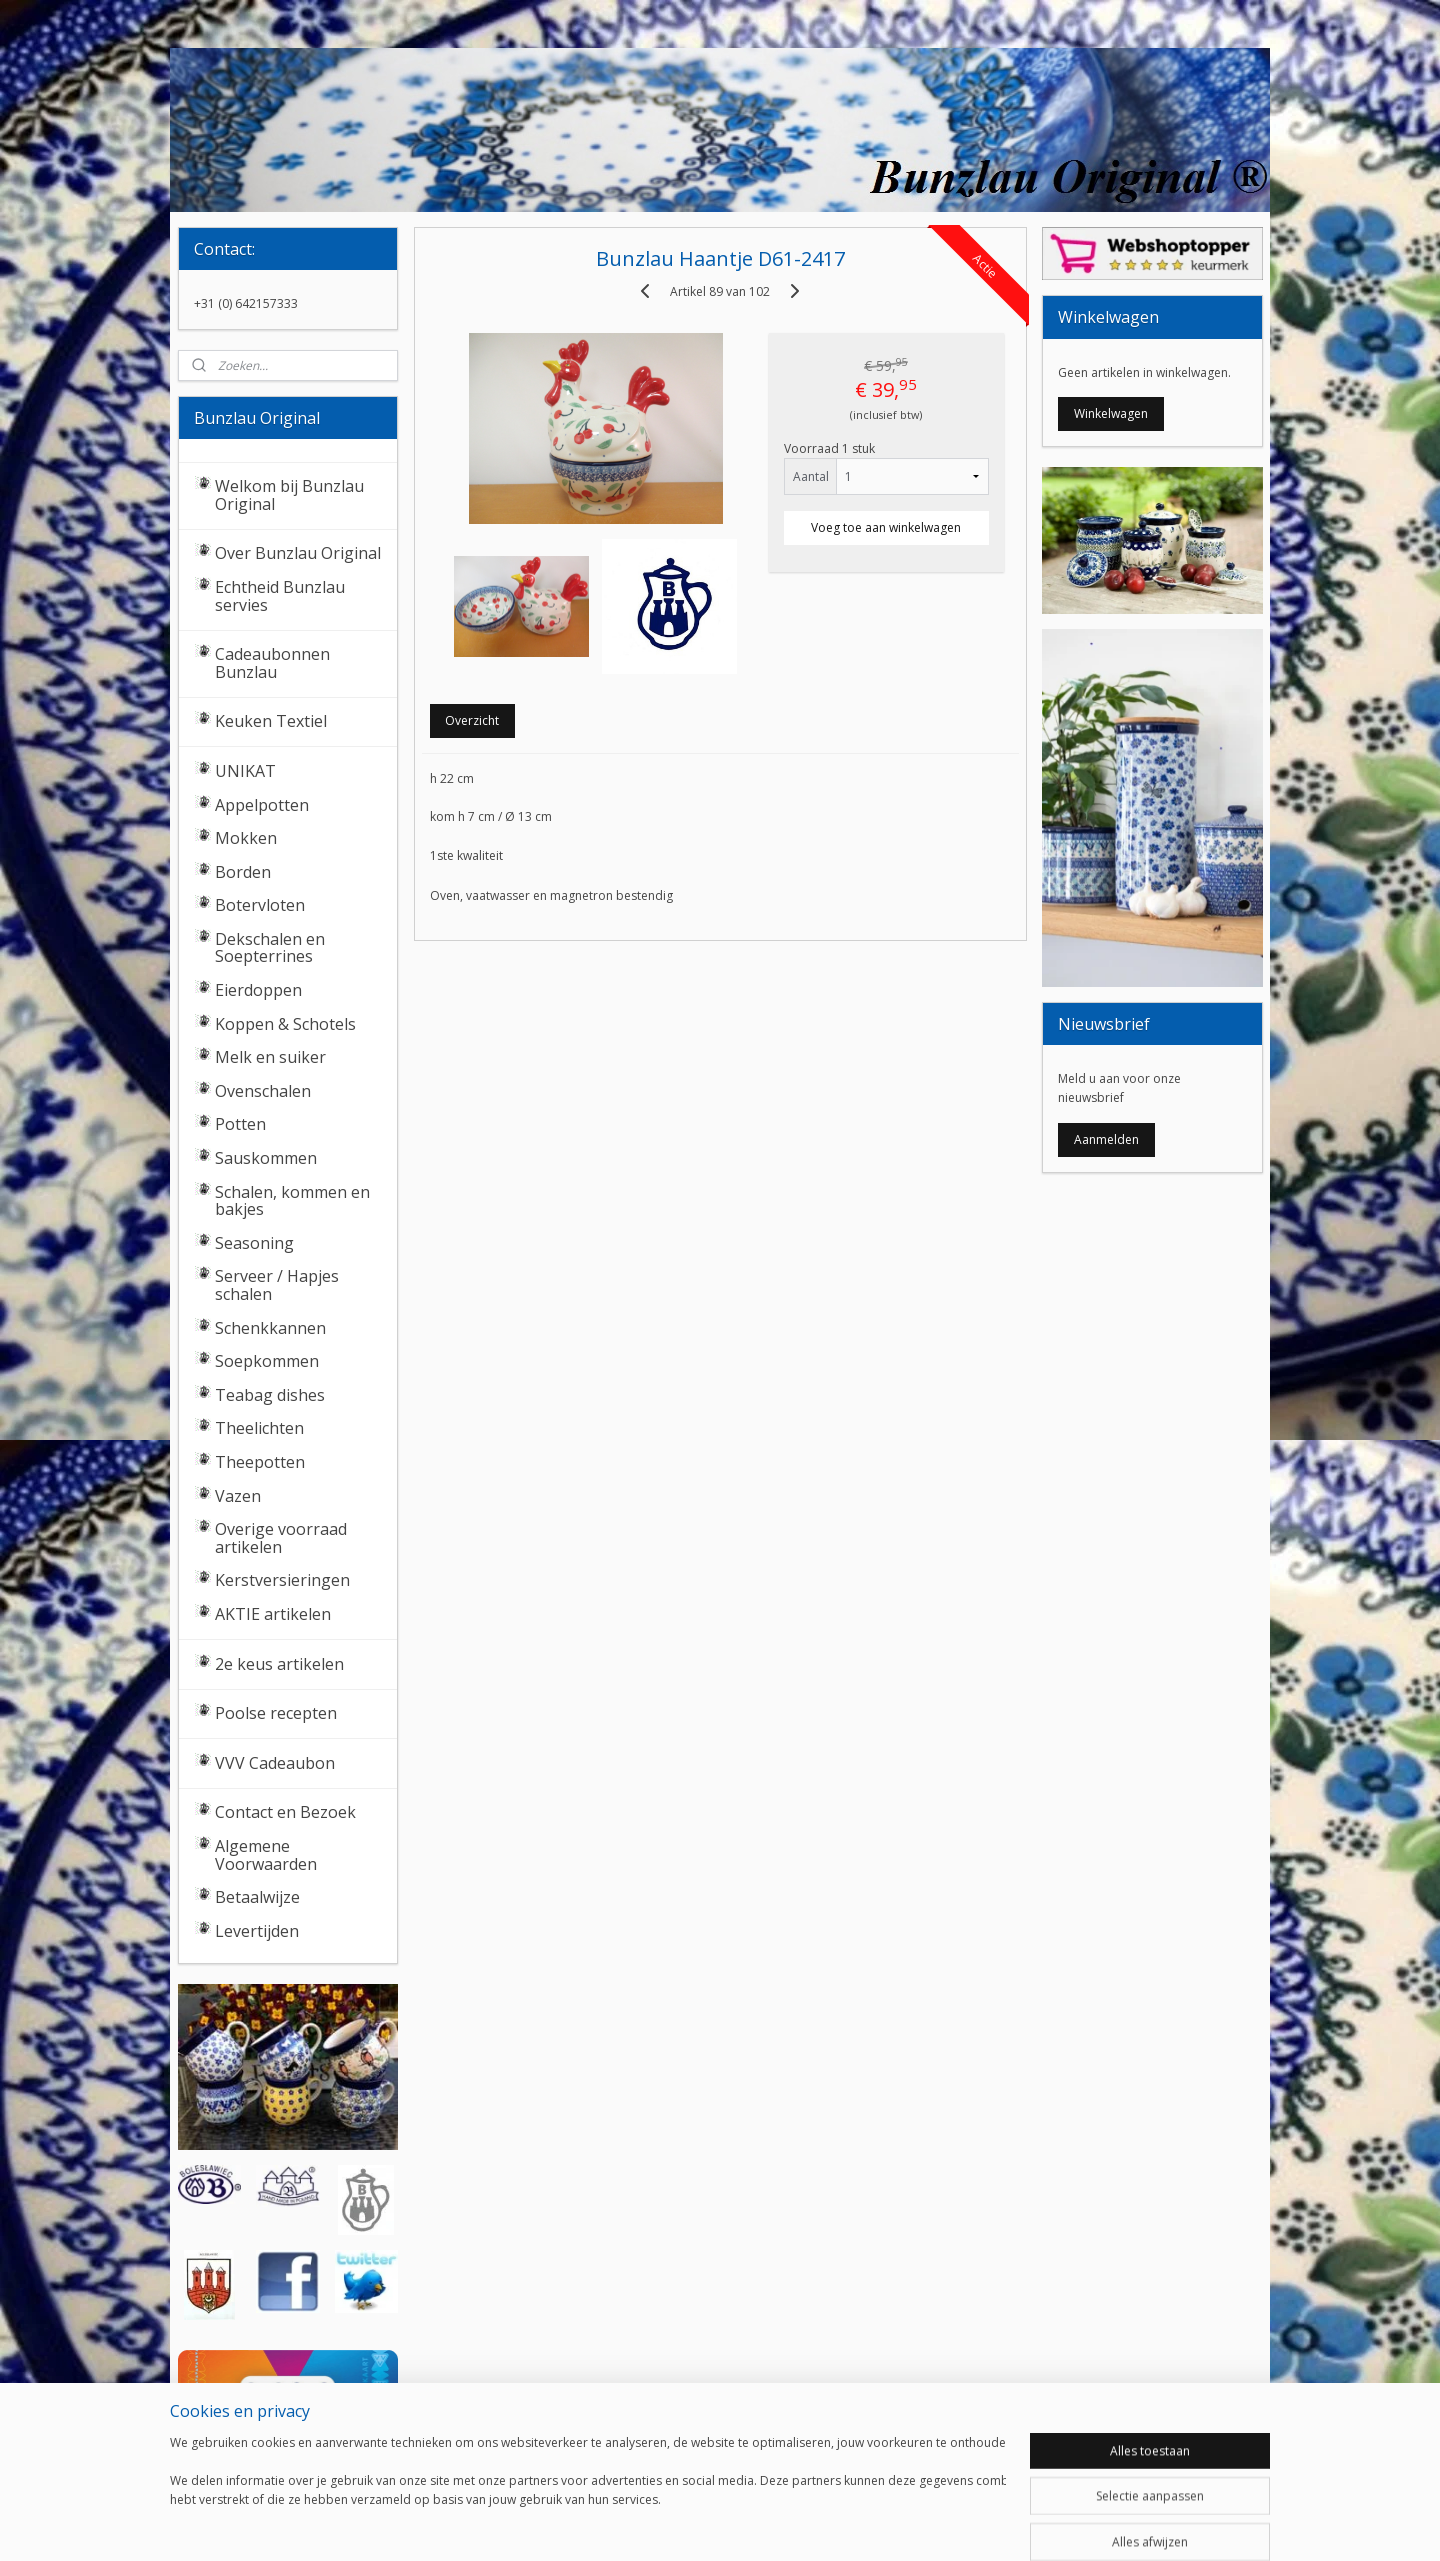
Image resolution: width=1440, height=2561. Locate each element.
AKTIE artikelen (273, 1614)
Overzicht (472, 720)
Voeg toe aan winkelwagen (886, 527)
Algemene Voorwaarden (266, 1855)
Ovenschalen (263, 1091)
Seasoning (254, 1243)
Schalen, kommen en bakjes (292, 1201)
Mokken (246, 838)
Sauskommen (266, 1158)
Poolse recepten (276, 1713)
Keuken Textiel (271, 721)
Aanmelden (1106, 1139)
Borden (243, 872)
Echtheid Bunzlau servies (280, 596)
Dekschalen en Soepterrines (270, 948)
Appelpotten (262, 805)
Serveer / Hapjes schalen (277, 1285)
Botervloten (260, 905)
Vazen (238, 1496)
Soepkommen (267, 1361)
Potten (240, 1124)
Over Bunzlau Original (298, 553)
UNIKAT (245, 771)
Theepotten (260, 1462)
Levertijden (257, 1931)
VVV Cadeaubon (275, 1763)
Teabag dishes (270, 1395)
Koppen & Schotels (285, 1024)
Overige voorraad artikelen (281, 1538)
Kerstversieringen (282, 1580)
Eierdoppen (258, 990)
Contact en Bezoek (285, 1812)
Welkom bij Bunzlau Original (289, 495)
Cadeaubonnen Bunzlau (272, 663)
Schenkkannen (270, 1328)
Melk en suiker (270, 1057)
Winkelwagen (1111, 413)
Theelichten (259, 1428)
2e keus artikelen (279, 1664)
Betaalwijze (257, 1897)
